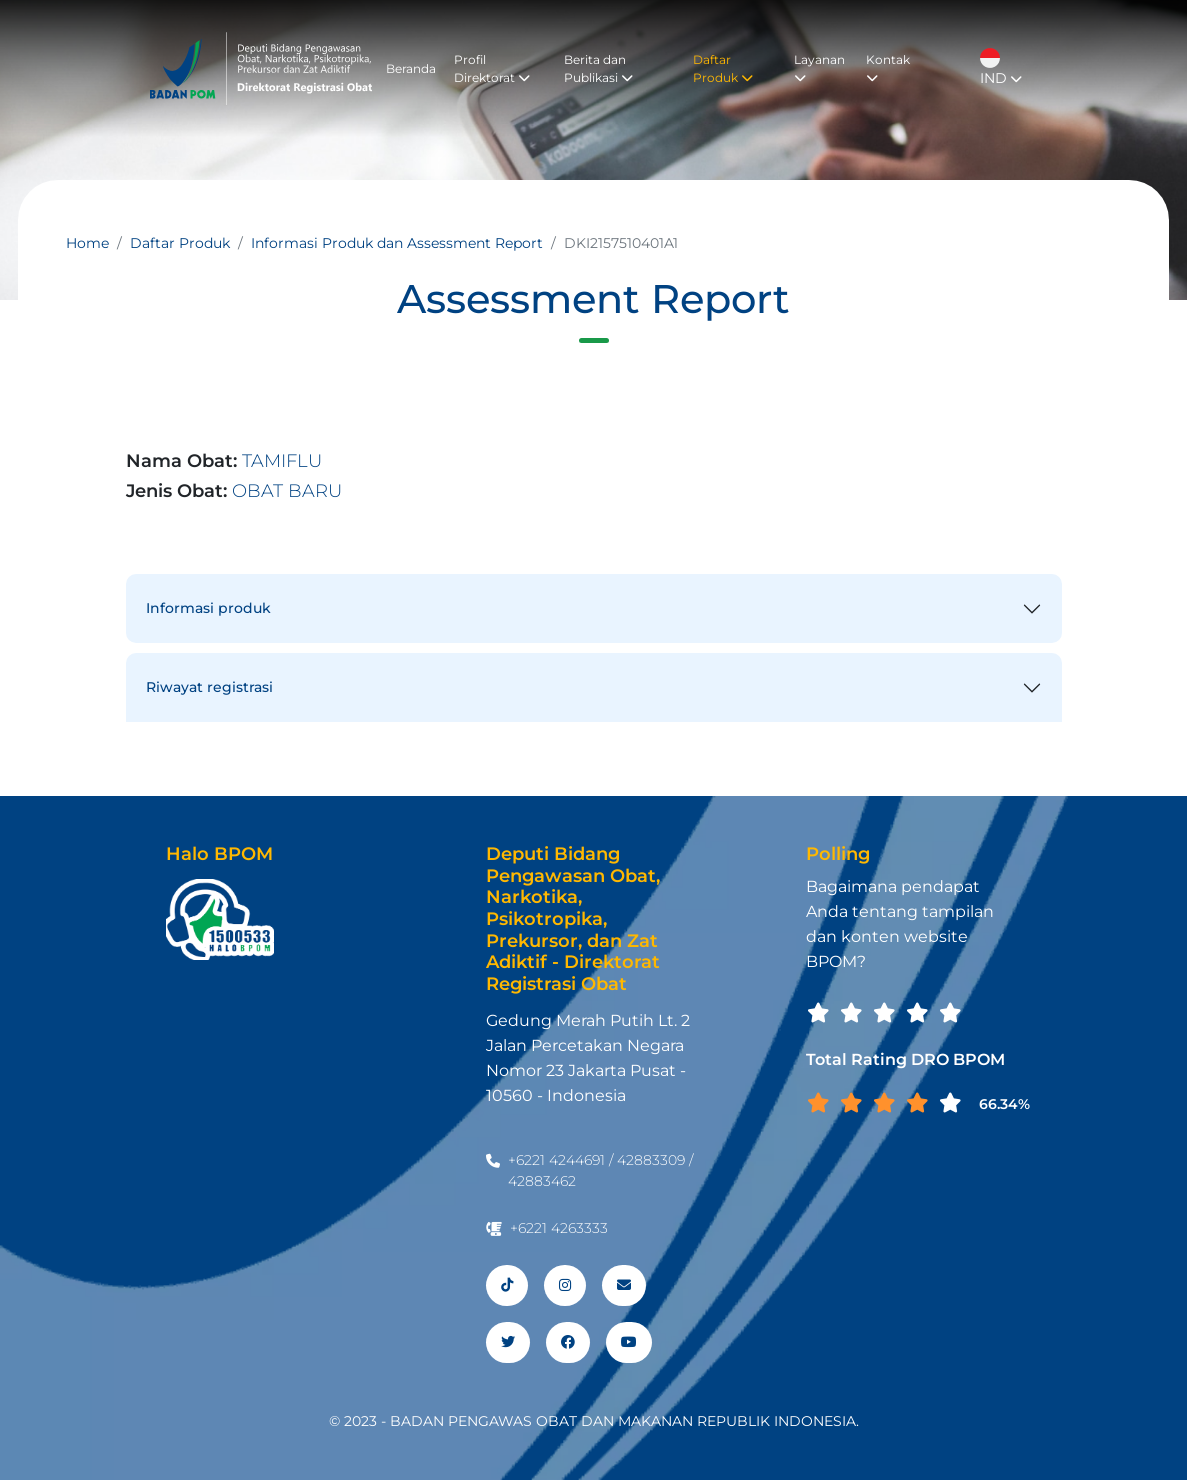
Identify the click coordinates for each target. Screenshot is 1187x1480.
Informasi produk (208, 608)
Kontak (888, 68)
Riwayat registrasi (209, 687)
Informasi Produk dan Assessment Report (397, 243)
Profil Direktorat (492, 68)
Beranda (411, 68)
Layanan (819, 68)
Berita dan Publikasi (598, 68)
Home (87, 243)
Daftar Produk (723, 68)
